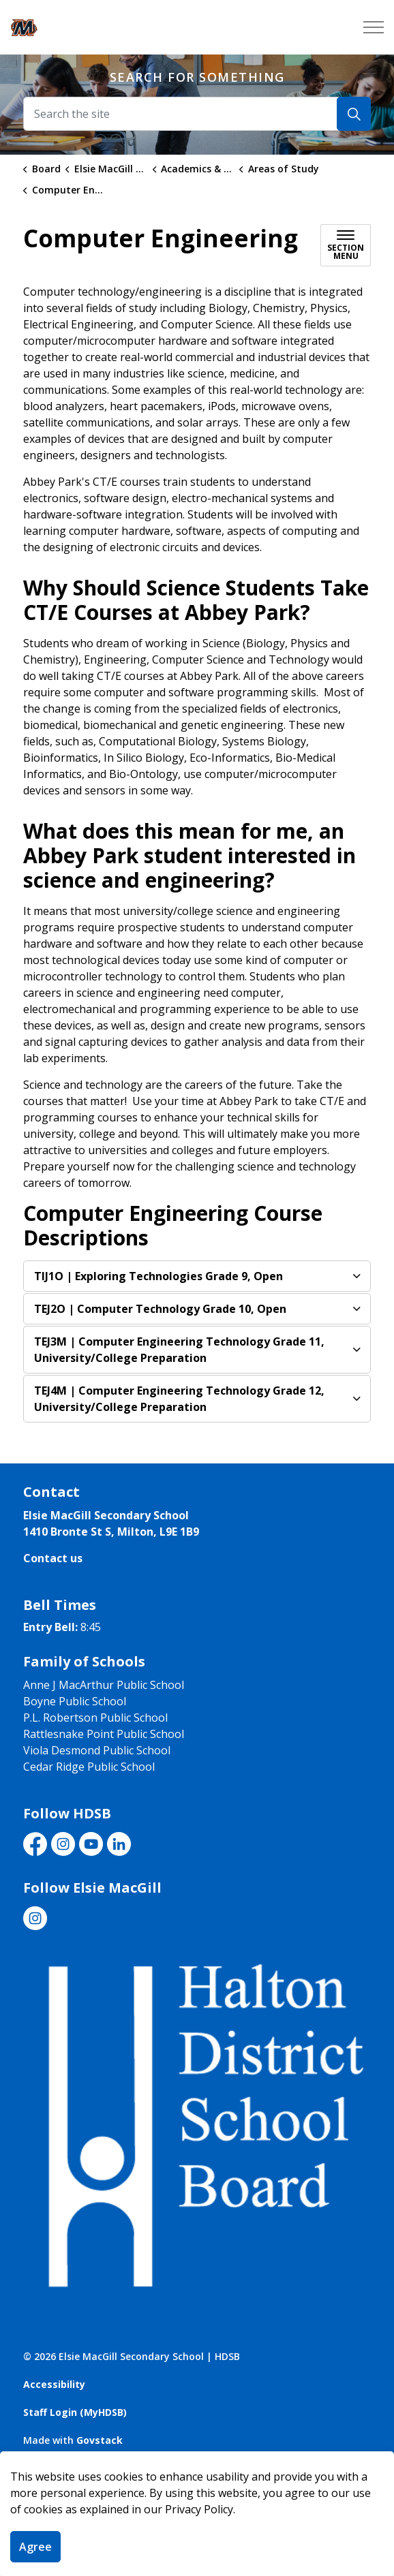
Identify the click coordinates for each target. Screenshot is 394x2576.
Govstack (99, 2440)
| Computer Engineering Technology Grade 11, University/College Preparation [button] (179, 1349)
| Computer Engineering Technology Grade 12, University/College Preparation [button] (179, 1398)
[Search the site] (197, 114)
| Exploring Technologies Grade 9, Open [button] (158, 1276)
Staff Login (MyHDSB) (75, 2412)
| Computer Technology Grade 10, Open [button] (160, 1308)
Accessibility (54, 2384)
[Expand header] (373, 27)
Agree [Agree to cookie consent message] (35, 2547)
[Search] (354, 114)
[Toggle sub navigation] (345, 245)
